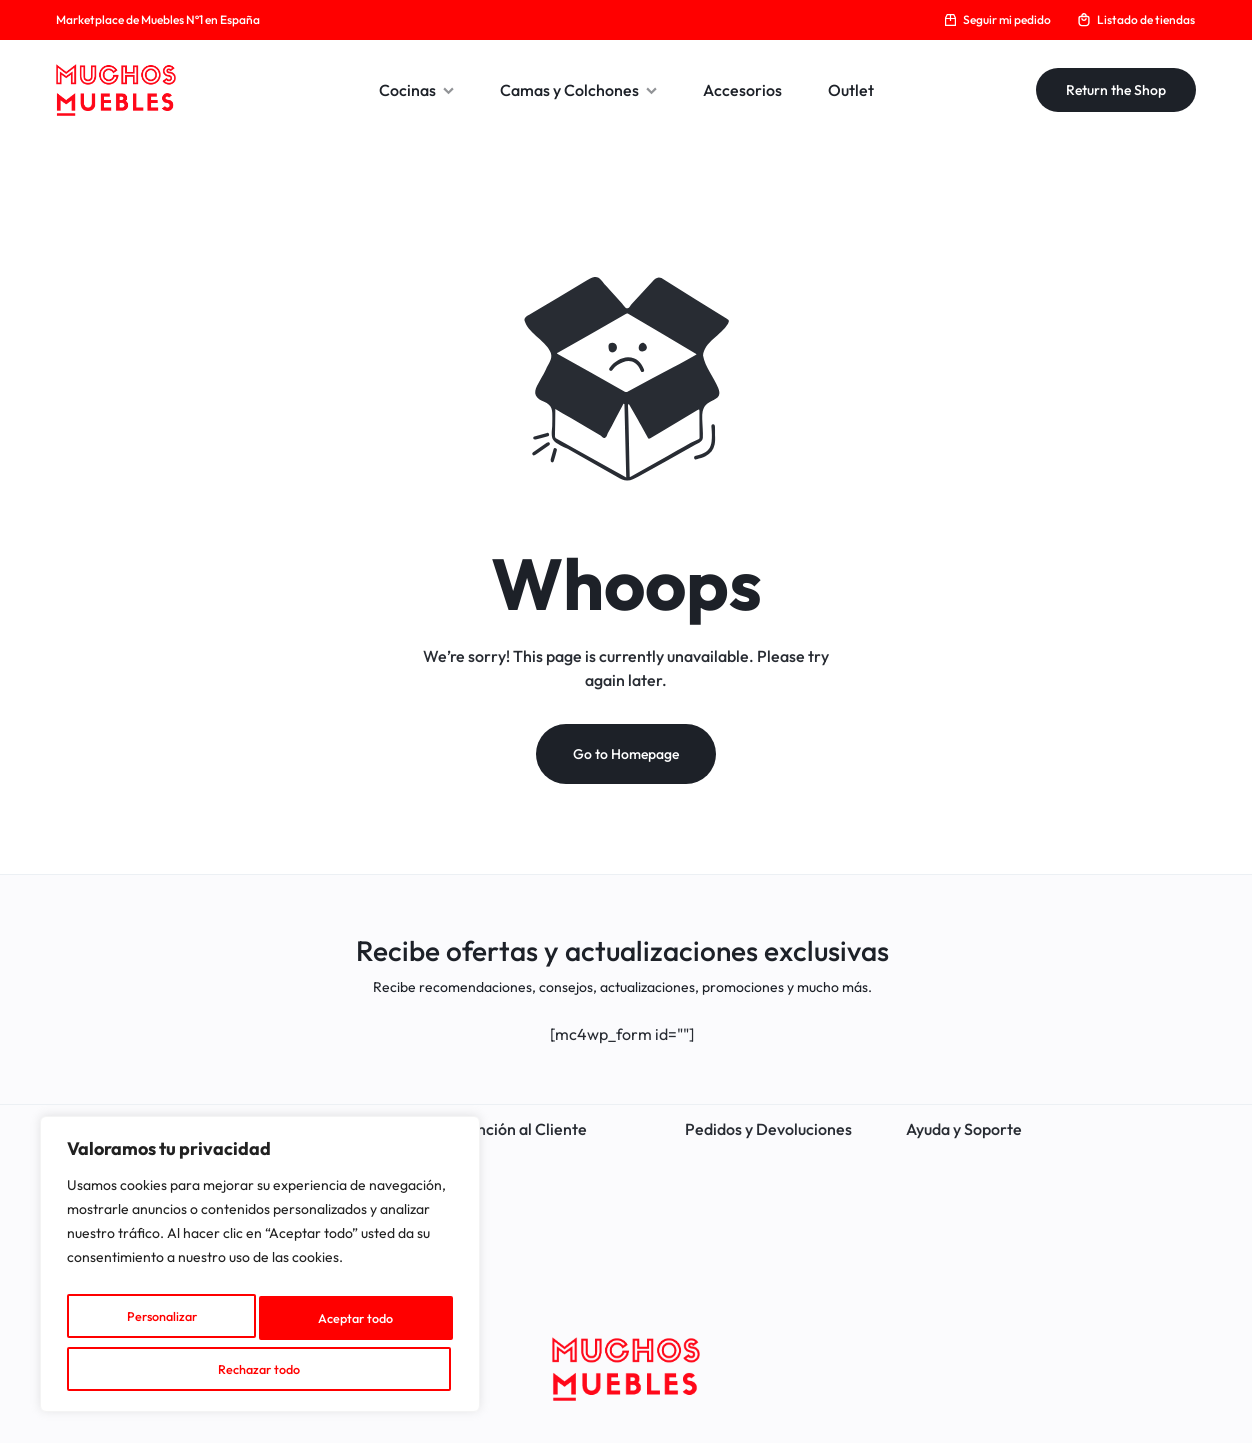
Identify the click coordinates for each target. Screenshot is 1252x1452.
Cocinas (416, 90)
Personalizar (156, 1325)
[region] (260, 1273)
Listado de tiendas (1136, 19)
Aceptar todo (260, 1369)
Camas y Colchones (578, 90)
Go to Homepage (626, 764)
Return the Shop (1116, 90)
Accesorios (742, 90)
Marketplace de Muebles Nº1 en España (158, 19)
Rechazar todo (349, 1325)
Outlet (851, 90)
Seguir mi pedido (997, 19)
